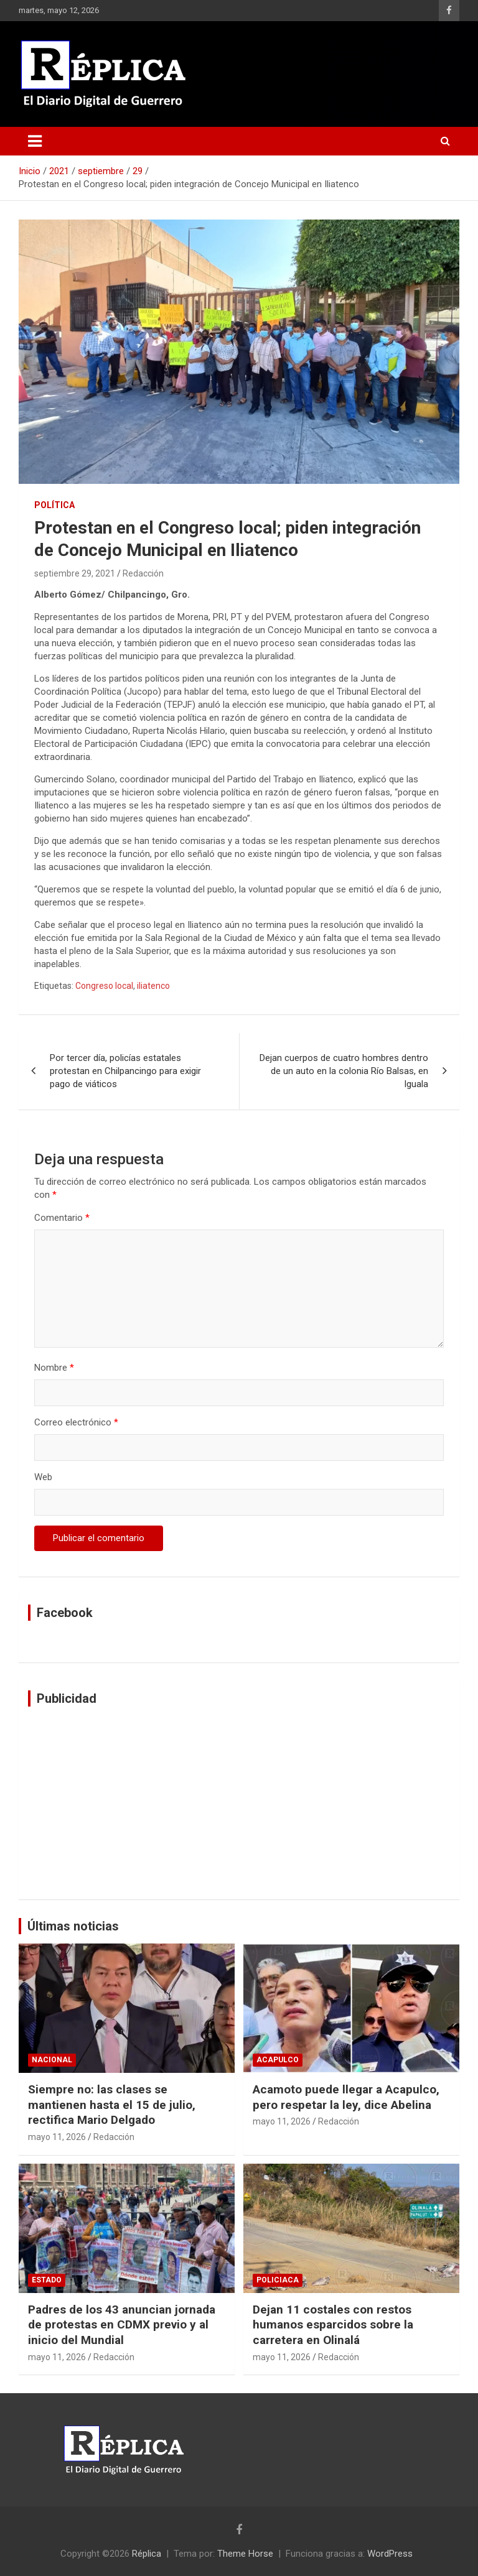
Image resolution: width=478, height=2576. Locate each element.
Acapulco (277, 2059)
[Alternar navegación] (35, 141)
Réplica (146, 2553)
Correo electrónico (76, 1422)
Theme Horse (245, 2553)
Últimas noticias (73, 1926)
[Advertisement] (239, 1803)
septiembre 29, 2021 (74, 573)
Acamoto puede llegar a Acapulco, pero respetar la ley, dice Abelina (346, 2097)
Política (54, 505)
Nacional (52, 2059)
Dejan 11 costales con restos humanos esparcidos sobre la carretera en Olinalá (333, 2324)
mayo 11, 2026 (57, 2137)
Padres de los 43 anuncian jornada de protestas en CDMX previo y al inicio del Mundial (121, 2324)
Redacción (143, 573)
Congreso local (104, 986)
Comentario (62, 1217)
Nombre (54, 1367)
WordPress (390, 2553)
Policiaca (277, 2280)
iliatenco (153, 986)
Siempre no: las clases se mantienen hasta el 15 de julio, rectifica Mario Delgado (111, 2104)
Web (43, 1477)
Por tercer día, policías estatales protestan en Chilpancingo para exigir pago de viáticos (125, 1071)
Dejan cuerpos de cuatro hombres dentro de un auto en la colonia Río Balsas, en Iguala (344, 1071)
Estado (47, 2280)
